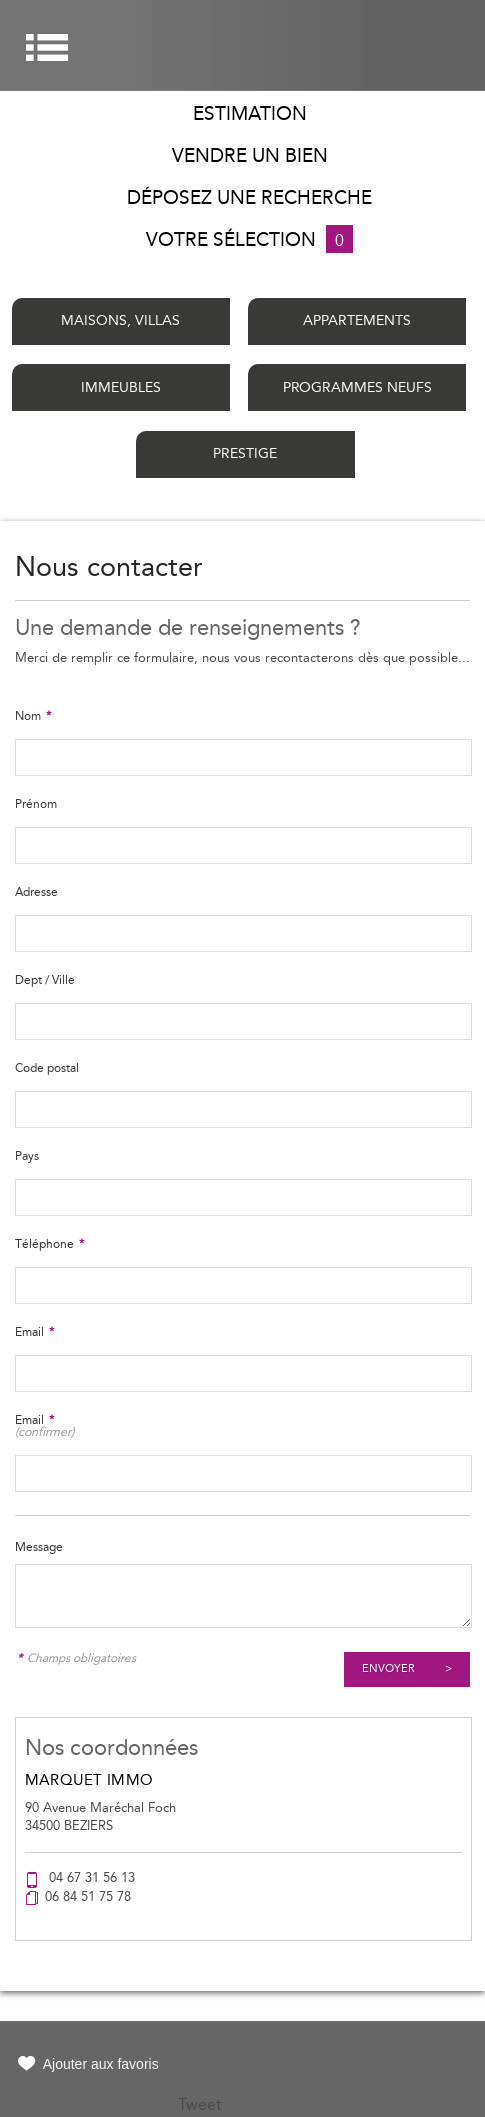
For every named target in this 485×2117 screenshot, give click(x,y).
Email (34, 1332)
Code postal (47, 1068)
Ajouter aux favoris (101, 2064)
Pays (27, 1156)
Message (39, 1547)
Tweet (200, 2105)
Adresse (36, 892)
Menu (47, 47)
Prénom (36, 804)
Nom (33, 716)
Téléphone (49, 1244)
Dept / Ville (45, 980)
